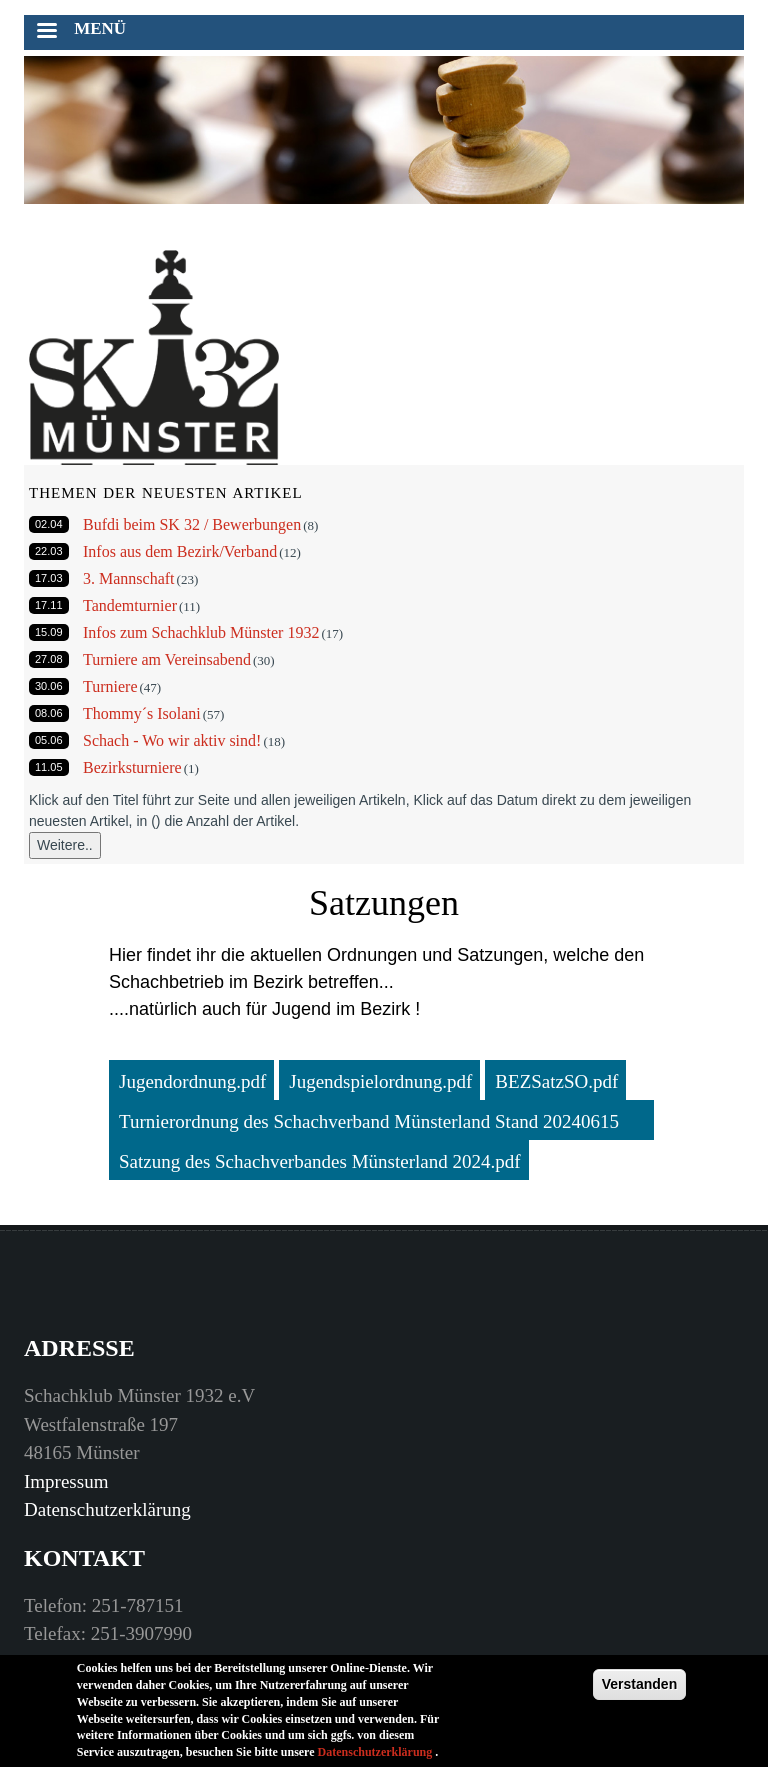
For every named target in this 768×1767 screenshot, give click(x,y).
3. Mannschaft (129, 578)
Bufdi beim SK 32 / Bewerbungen (192, 524)
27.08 (49, 659)
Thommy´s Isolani (142, 713)
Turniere (110, 686)
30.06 (49, 686)
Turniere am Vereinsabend (167, 659)
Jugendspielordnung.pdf (380, 1081)
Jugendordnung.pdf (192, 1081)
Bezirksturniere (132, 767)
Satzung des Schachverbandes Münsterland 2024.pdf (320, 1161)
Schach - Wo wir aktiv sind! (172, 740)
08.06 (49, 713)
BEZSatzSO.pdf (556, 1081)
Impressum (66, 1481)
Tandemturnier (130, 605)
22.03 (49, 551)
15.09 (49, 632)
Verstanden (639, 1687)
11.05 (49, 767)
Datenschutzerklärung (107, 1509)
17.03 (49, 578)
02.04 (49, 524)
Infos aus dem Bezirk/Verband (180, 551)
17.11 (49, 605)
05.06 (49, 740)
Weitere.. (65, 845)
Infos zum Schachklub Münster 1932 (201, 632)
